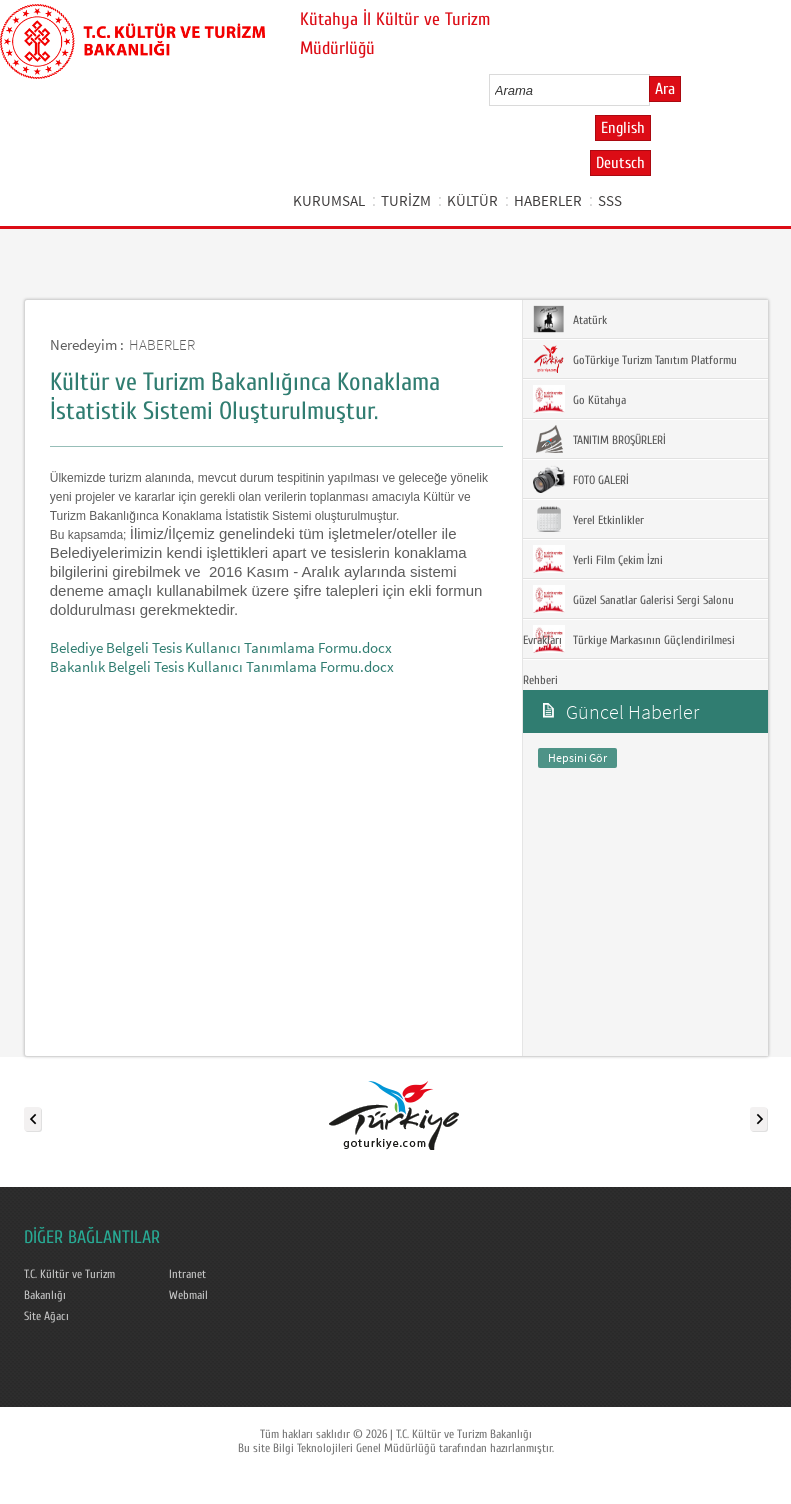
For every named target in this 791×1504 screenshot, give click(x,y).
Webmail (188, 1295)
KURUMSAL (329, 200)
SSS (610, 200)
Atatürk (570, 319)
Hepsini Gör (577, 757)
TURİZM (406, 200)
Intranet (187, 1274)
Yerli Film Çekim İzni (598, 559)
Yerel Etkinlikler (588, 519)
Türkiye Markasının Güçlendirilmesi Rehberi (629, 656)
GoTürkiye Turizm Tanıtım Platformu (635, 359)
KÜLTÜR (472, 200)
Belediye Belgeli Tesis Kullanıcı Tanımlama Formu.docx (221, 647)
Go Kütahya (579, 399)
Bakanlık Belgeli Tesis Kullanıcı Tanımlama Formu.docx (222, 666)
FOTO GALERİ (581, 479)
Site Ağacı (46, 1316)
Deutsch (620, 163)
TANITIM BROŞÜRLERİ (599, 439)
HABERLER (548, 200)
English (623, 128)
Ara (665, 89)
